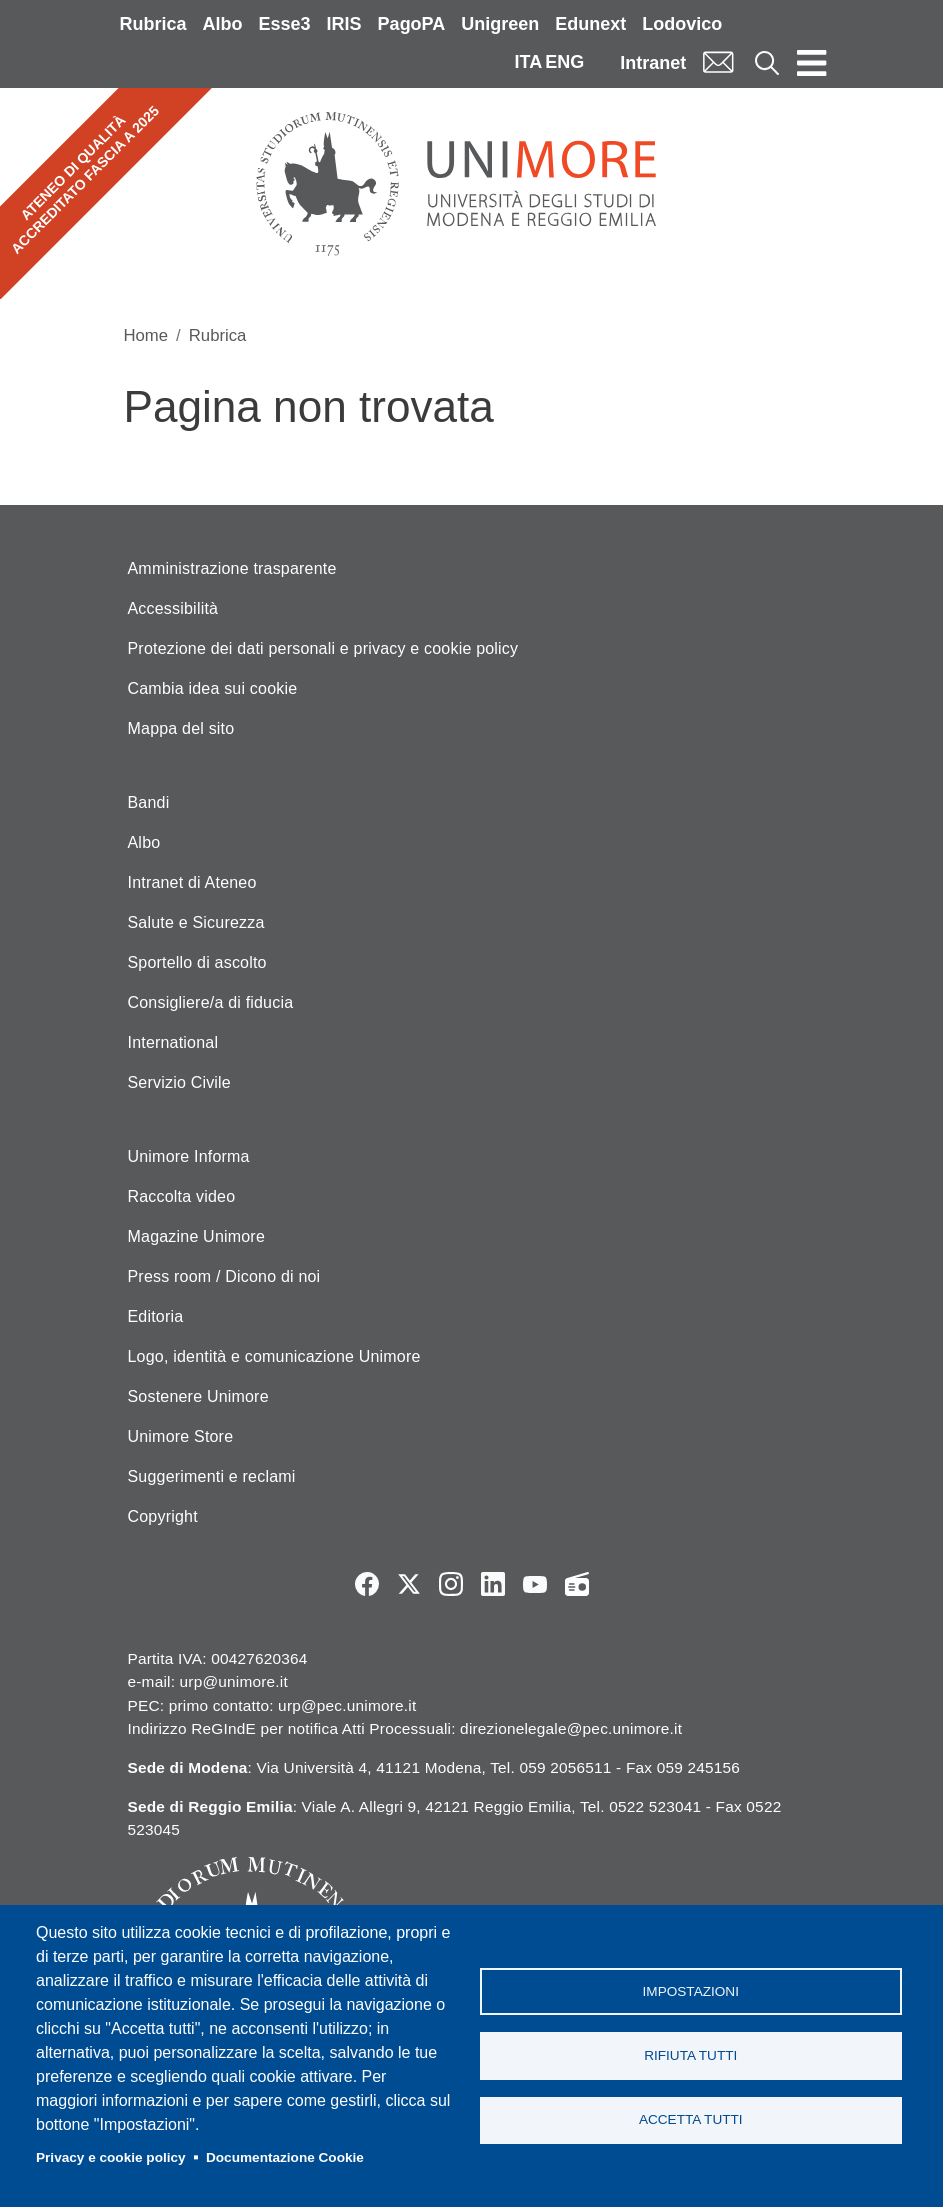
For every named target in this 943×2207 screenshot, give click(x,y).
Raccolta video (182, 1196)
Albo (223, 24)
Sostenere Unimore (198, 1396)
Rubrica (153, 24)
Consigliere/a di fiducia (211, 1002)
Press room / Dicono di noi (224, 1276)
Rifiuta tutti (690, 2055)
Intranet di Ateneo (192, 882)
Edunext (590, 24)
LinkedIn (493, 1584)
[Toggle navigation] (812, 62)
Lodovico (682, 24)
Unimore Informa (189, 1156)
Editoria (156, 1316)
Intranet (653, 63)
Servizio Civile (179, 1082)
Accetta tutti (691, 2120)
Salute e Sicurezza (196, 922)
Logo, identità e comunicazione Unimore (274, 1356)
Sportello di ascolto (197, 962)
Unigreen (500, 24)
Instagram (451, 1584)
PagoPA (412, 24)
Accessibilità (173, 608)
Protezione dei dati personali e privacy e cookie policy (323, 648)
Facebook (367, 1584)
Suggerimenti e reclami (212, 1476)
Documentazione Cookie (285, 2157)
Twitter (409, 1584)
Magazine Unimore (196, 1236)
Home (146, 335)
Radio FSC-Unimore (577, 1584)
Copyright (163, 1516)
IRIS (344, 24)
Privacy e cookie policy (111, 2157)
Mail (718, 62)
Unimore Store (181, 1436)
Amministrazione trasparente (232, 568)
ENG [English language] (564, 62)
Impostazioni (691, 1990)
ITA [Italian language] (528, 62)
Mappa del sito (181, 728)
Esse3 (285, 24)
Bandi (149, 802)
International (173, 1042)
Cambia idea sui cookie (213, 688)
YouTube (535, 1584)
